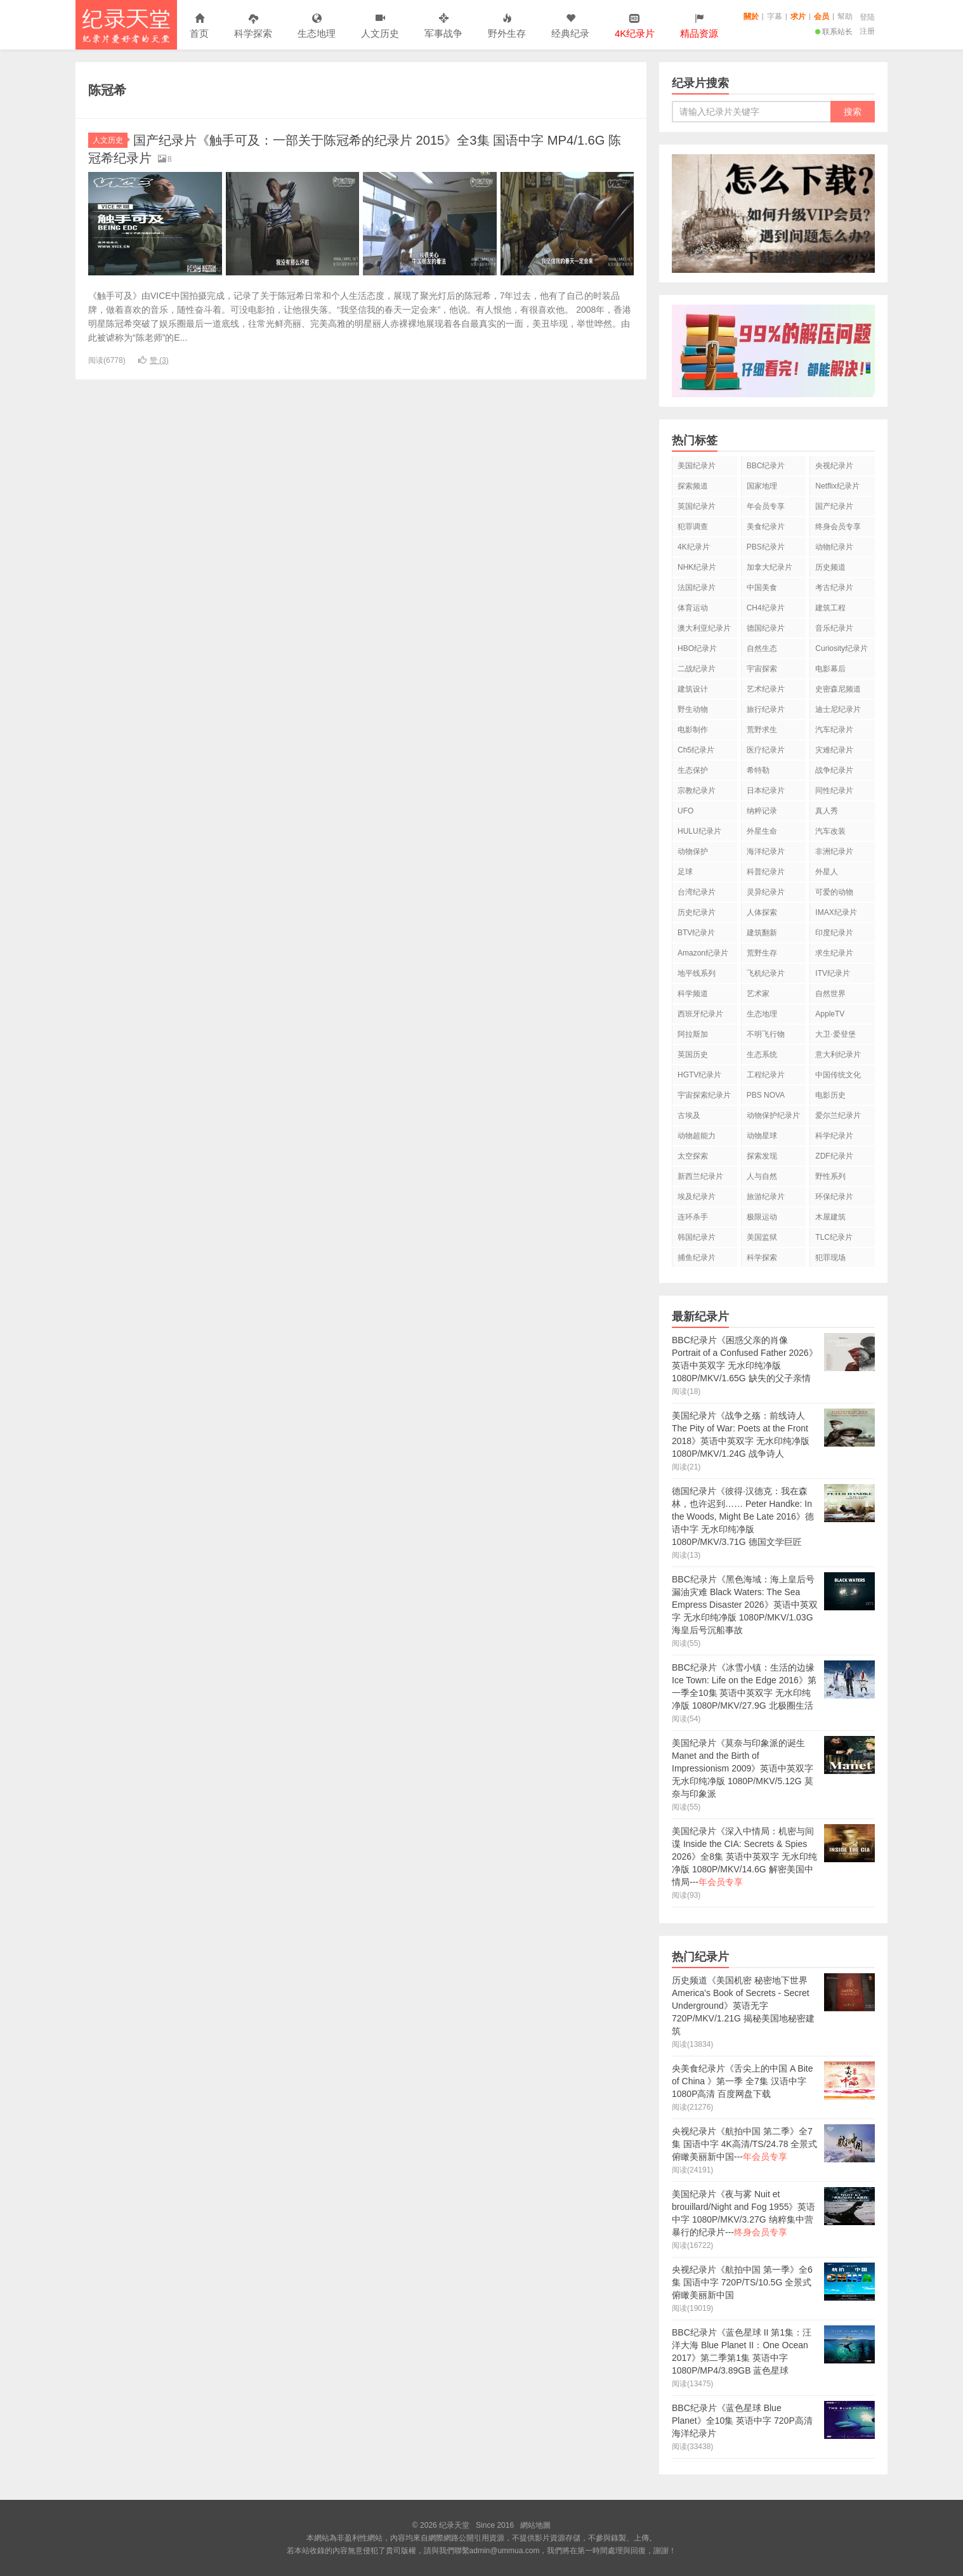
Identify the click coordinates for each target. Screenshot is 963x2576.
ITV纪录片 (832, 973)
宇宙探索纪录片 (704, 1095)
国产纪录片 (834, 506)
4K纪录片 (694, 546)
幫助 (845, 16)
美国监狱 (762, 1237)
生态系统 (762, 1054)
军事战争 (443, 26)
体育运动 (693, 607)
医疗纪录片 (766, 750)
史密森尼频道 (838, 689)
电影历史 (830, 1095)
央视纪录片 (834, 465)
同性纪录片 (834, 790)
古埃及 (689, 1115)
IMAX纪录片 (835, 912)
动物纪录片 (834, 546)
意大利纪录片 (838, 1054)
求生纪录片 (834, 953)
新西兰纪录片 (700, 1176)
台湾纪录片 (697, 892)
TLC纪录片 (834, 1237)
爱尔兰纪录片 (838, 1115)
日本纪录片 (766, 790)
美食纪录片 (766, 526)
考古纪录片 (834, 587)
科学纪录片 (834, 1135)
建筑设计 (693, 689)
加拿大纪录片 (769, 567)
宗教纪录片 (697, 790)
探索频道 (693, 486)
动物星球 (762, 1135)
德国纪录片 (766, 628)
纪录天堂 (126, 24)
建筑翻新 (762, 932)
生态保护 (693, 770)
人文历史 (380, 26)
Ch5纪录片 (696, 750)
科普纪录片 (766, 871)
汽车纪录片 (834, 729)
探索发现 (762, 1156)
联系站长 (834, 31)
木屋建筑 (830, 1216)
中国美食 (762, 587)
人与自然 (762, 1176)
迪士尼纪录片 (838, 709)
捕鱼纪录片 (697, 1257)
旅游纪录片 (766, 1196)
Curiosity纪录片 (841, 648)
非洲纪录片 (834, 851)
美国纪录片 (697, 465)
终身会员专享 (838, 526)
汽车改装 (830, 831)
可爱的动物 (834, 892)
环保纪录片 (834, 1196)
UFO (685, 810)
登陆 (867, 17)
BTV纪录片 (696, 932)
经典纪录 (570, 26)
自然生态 (762, 648)
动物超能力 (697, 1135)
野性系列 (830, 1176)
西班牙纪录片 (700, 1013)
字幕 (774, 16)
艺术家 (758, 993)
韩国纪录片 (697, 1237)
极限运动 (762, 1216)
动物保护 (693, 851)
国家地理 (762, 486)
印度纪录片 (834, 932)
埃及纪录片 (697, 1196)
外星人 (826, 871)
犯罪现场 (830, 1257)
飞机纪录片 (766, 973)
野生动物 (693, 709)
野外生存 (507, 26)
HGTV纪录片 (699, 1074)
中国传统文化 (838, 1074)
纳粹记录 (762, 810)
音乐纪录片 (834, 628)
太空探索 (693, 1156)
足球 (685, 871)
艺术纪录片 (766, 689)
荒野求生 (762, 729)
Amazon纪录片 (703, 953)
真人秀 (826, 810)
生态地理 (317, 26)
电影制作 (693, 729)
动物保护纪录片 (773, 1115)
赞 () (153, 360)
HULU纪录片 (699, 831)
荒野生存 (762, 953)
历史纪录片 (697, 912)
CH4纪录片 (766, 607)
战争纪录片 (834, 770)
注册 (867, 31)
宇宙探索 (762, 668)
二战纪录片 (697, 668)
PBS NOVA (766, 1095)
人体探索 (762, 912)
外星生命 (762, 831)
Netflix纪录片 (837, 486)
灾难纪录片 (834, 750)
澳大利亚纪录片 (704, 628)
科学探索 (253, 26)
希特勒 (758, 770)
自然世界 (830, 993)
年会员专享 (766, 506)
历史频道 (830, 567)
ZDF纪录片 (834, 1156)
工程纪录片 (766, 1074)
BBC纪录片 (766, 465)
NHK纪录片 (697, 567)
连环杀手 (693, 1216)
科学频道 (693, 993)
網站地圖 (535, 2525)
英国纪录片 (697, 506)
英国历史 (693, 1054)
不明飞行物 (766, 1034)
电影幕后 (830, 668)
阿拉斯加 (693, 1034)
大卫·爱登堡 (835, 1034)
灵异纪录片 (766, 892)
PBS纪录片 (766, 546)
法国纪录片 (697, 587)
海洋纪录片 (766, 851)
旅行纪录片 (766, 709)
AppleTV (829, 1013)
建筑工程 (830, 607)
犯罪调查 (693, 526)
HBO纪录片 (697, 648)
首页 (199, 26)
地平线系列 (697, 973)
